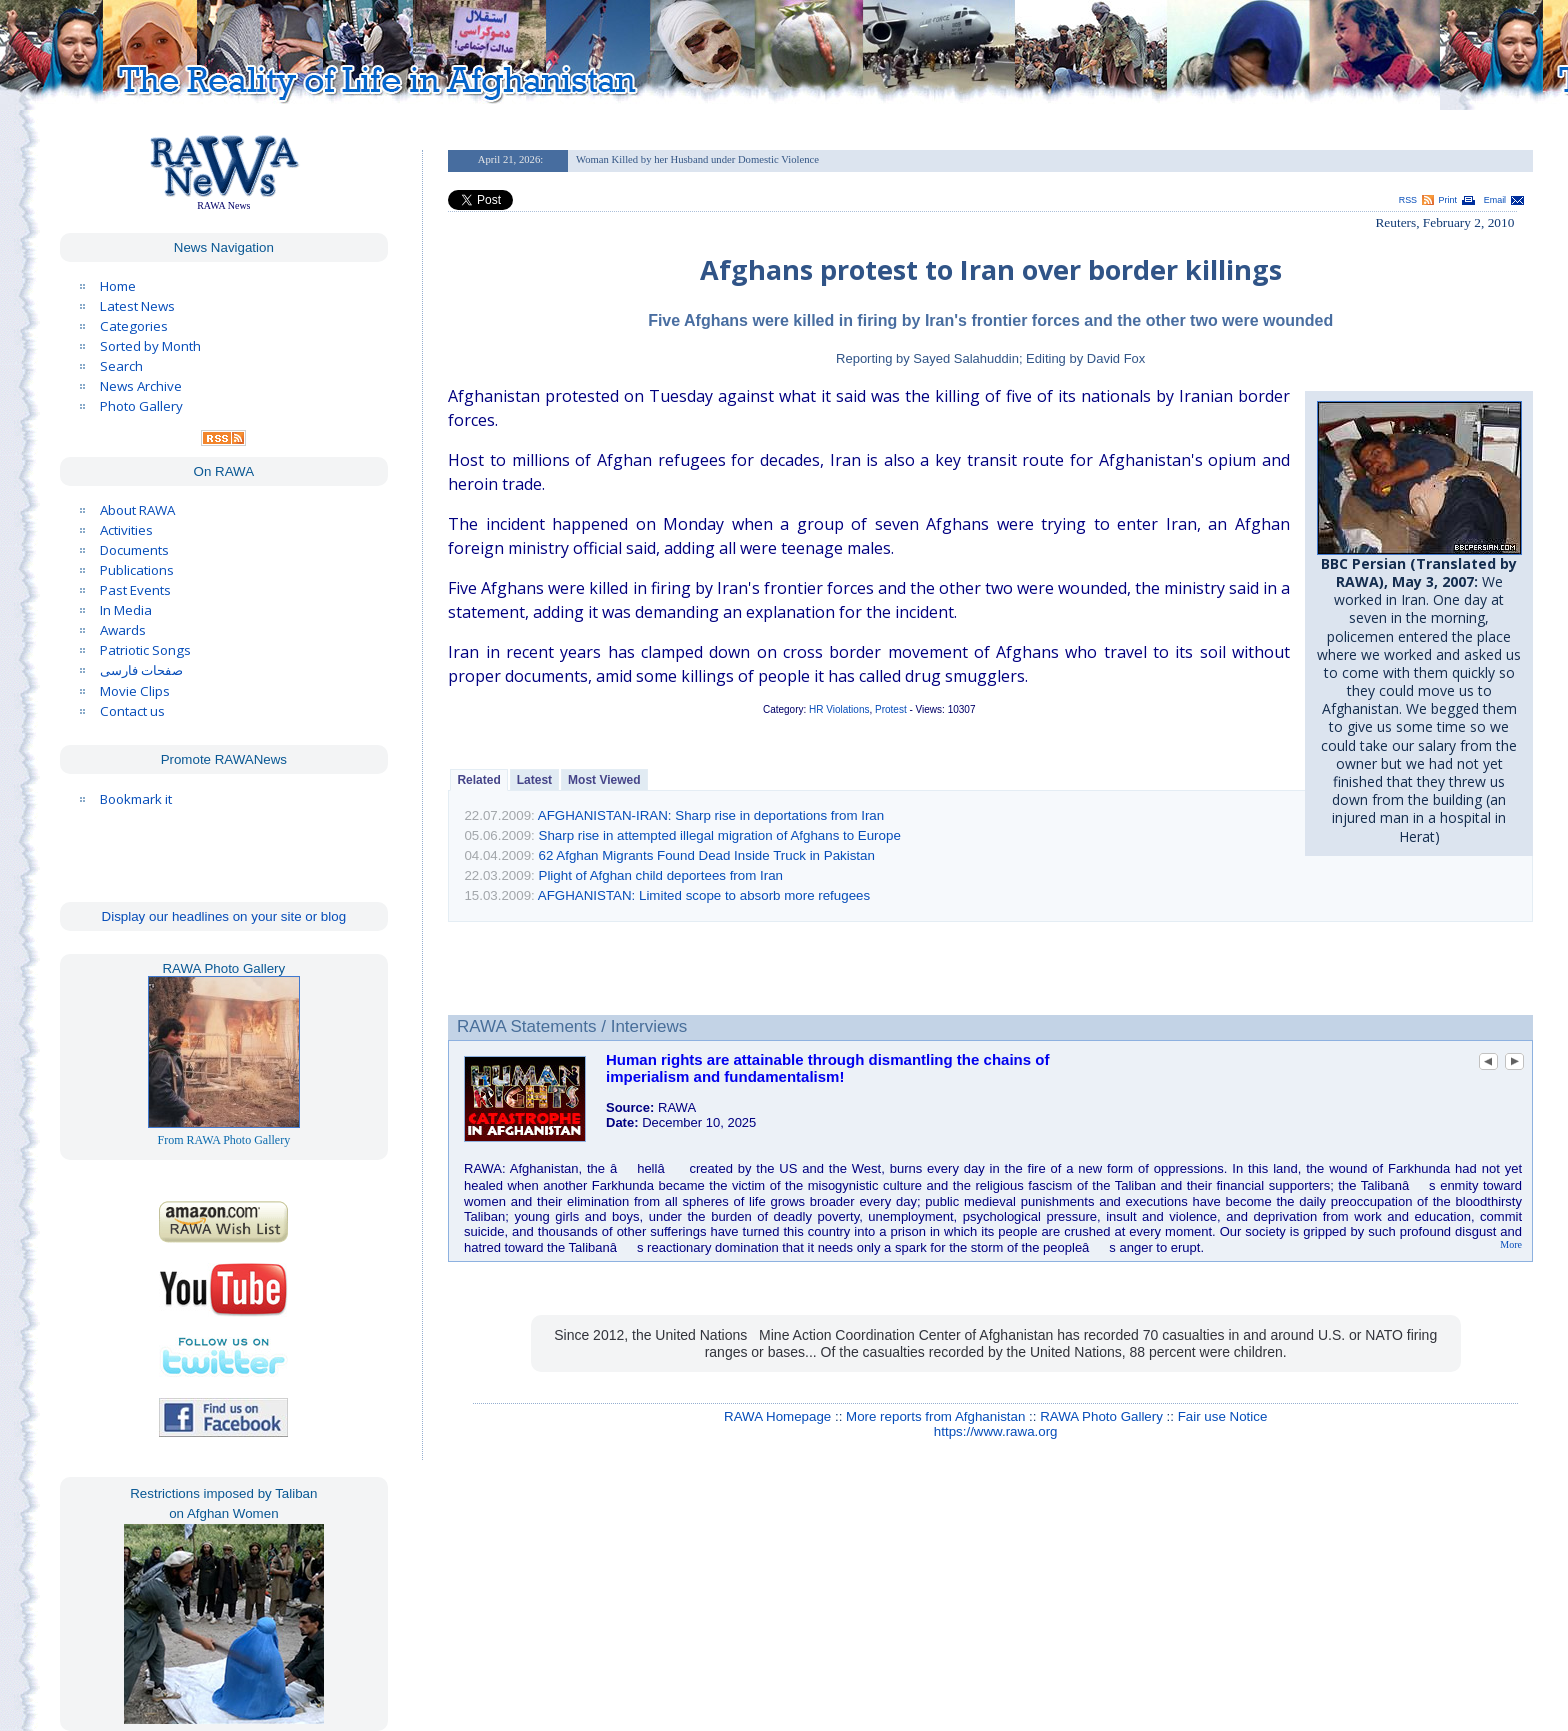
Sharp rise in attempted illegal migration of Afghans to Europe (720, 835)
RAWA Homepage (777, 1416)
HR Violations (839, 709)
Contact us (132, 711)
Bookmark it (136, 799)
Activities (126, 530)
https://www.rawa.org (996, 1431)
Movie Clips (135, 691)
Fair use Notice (1223, 1416)
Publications (137, 570)
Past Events (135, 590)
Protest (891, 709)
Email (1495, 200)
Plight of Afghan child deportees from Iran (661, 875)
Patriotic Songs (145, 650)
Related (478, 780)
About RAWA (137, 510)
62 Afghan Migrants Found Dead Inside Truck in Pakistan (707, 855)
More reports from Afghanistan (935, 1416)
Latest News (137, 306)
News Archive (141, 386)
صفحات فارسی (141, 670)
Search (121, 366)
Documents (134, 550)
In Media (126, 610)
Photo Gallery (141, 406)
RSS (1408, 200)
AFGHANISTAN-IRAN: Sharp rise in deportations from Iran (711, 815)
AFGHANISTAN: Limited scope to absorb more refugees (704, 895)
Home (118, 286)
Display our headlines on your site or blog (224, 916)
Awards (123, 630)
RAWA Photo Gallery (1101, 1416)
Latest (534, 780)
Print (1448, 200)
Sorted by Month (150, 346)
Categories (134, 326)
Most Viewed (604, 780)
